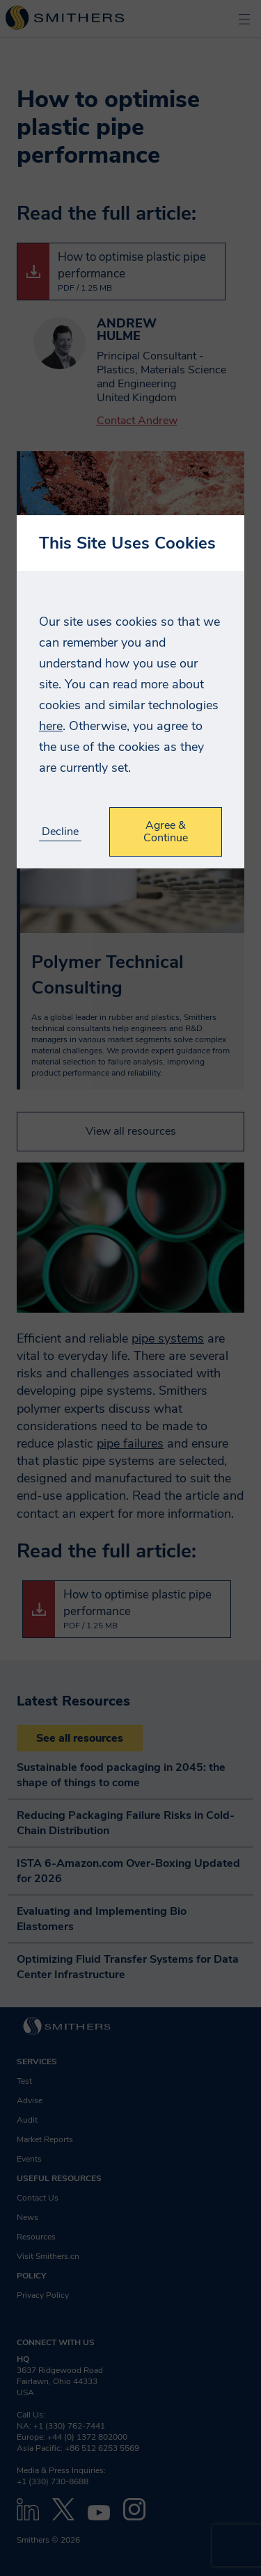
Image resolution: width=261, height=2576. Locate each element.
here (51, 726)
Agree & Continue (165, 831)
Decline (60, 832)
